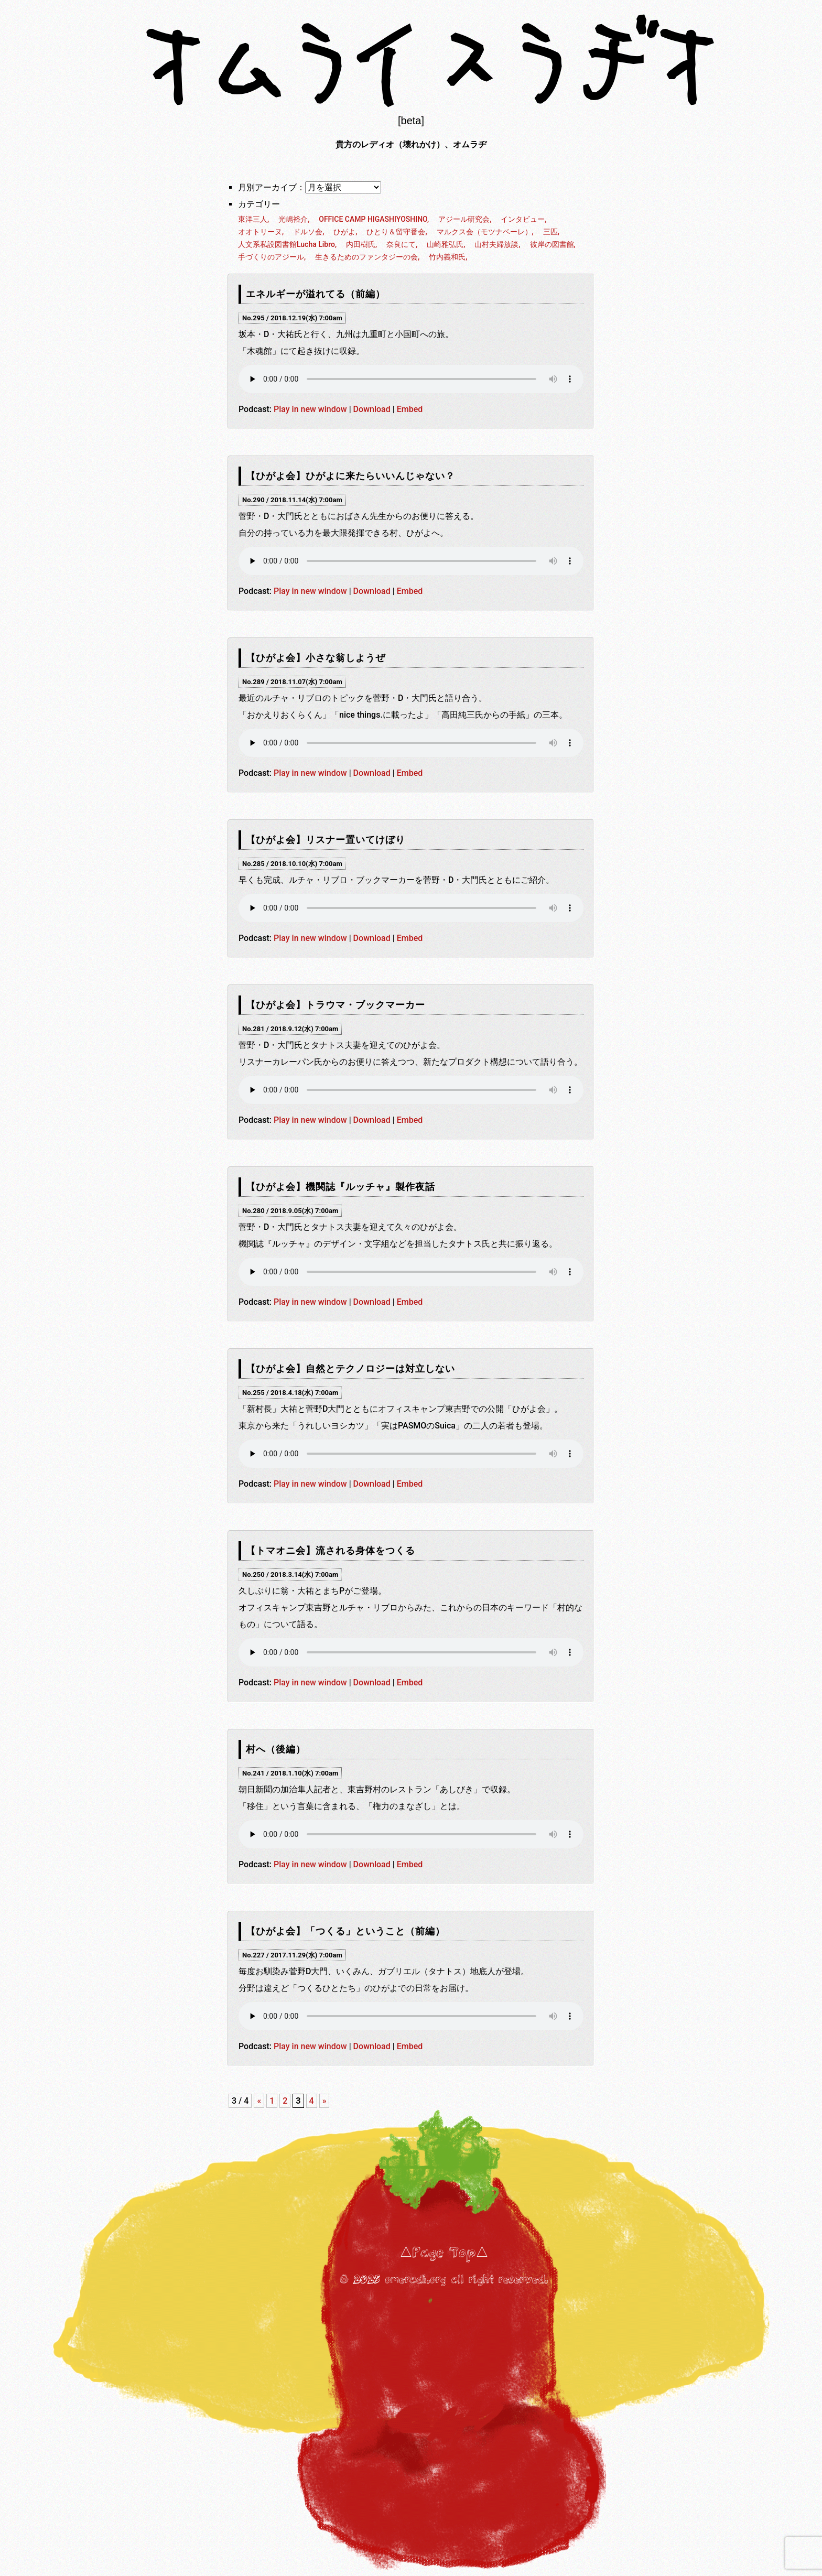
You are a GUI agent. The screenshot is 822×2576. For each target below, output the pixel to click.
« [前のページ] (259, 2101)
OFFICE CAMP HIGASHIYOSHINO (373, 219)
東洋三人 (252, 219)
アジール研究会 (464, 219)
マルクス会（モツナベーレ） (484, 232)
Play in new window (310, 409)
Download (372, 409)
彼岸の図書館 (552, 244)
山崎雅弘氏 (445, 244)
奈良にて (401, 244)
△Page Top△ (444, 2252)
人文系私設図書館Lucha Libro (286, 244)
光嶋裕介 (293, 219)
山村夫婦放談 (496, 244)
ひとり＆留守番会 (395, 232)
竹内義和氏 (447, 257)
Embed (410, 409)
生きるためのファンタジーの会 (366, 257)
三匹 (550, 232)
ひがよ (344, 232)
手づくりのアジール (271, 257)
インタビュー (523, 219)
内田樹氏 (360, 244)
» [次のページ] (324, 2101)
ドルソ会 (307, 232)
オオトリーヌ (260, 232)
